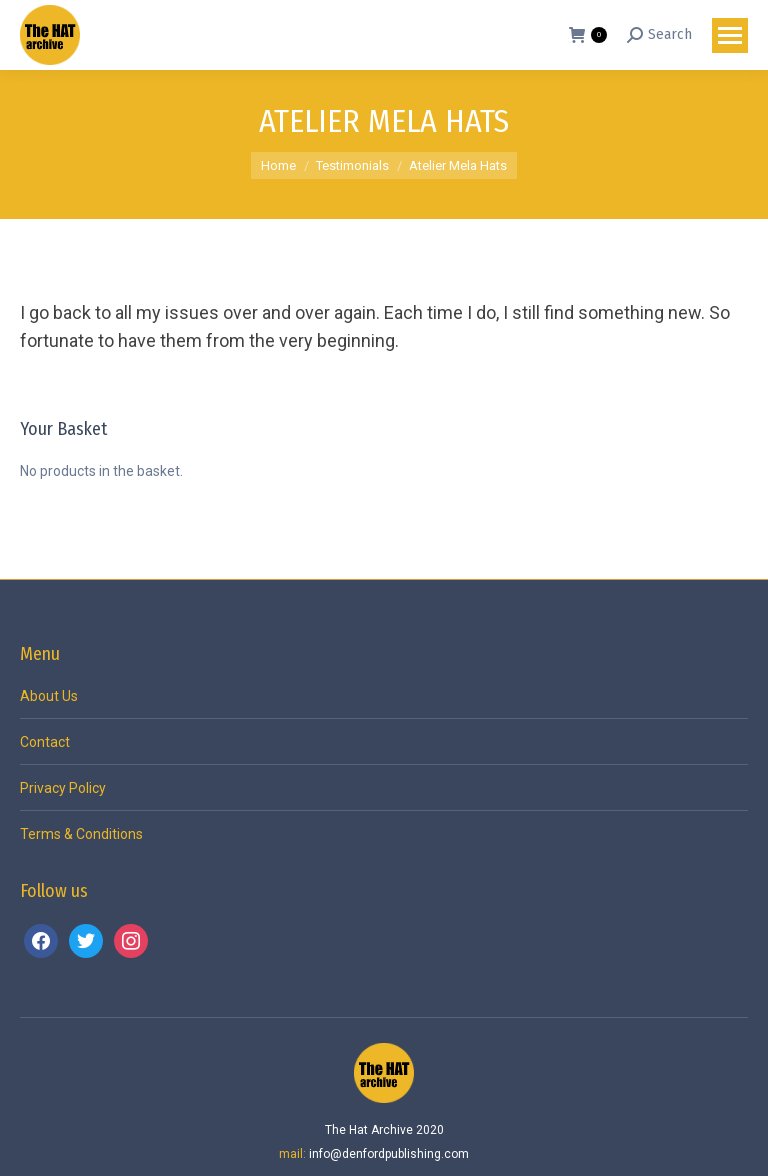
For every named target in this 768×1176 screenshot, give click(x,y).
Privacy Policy (63, 788)
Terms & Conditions (81, 834)
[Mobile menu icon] (730, 35)
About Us (49, 696)
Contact (45, 742)
